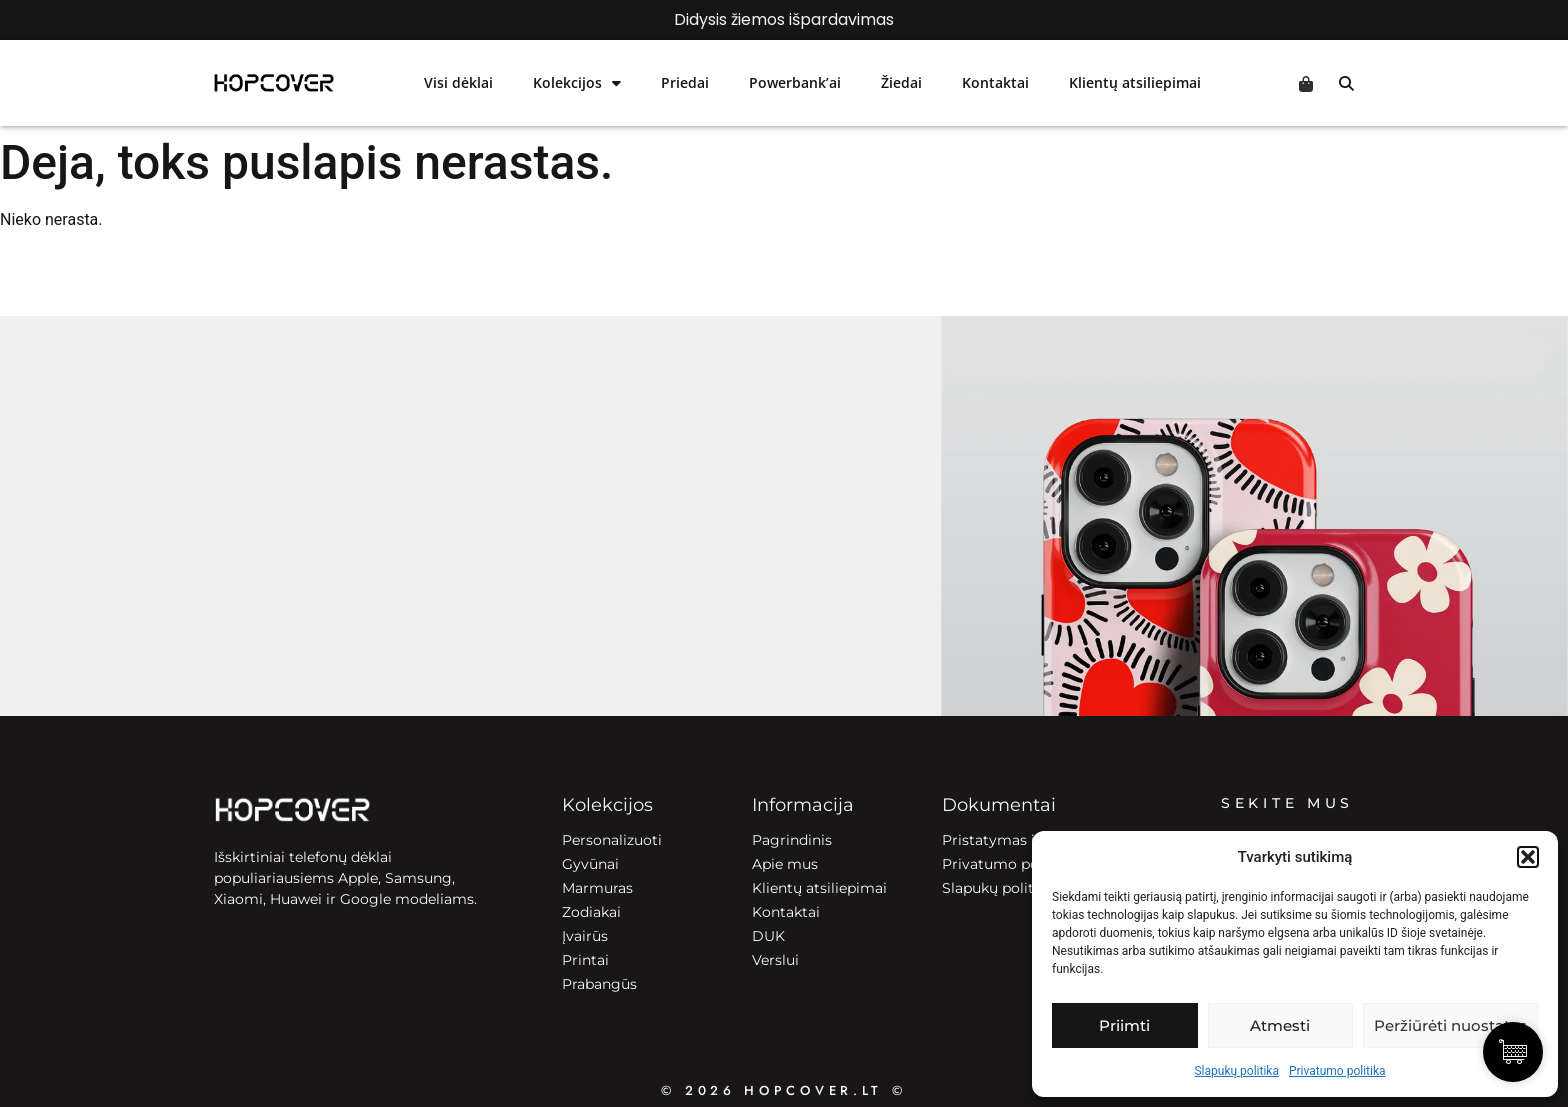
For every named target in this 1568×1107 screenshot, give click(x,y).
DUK (768, 936)
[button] (1528, 857)
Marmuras (597, 888)
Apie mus (785, 864)
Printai (585, 960)
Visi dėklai (458, 82)
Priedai (685, 82)
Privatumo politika (1337, 1071)
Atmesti (1280, 1025)
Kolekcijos (577, 83)
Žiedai (901, 82)
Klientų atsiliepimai (1135, 82)
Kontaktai (995, 82)
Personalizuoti (612, 840)
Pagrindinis (792, 840)
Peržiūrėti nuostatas (1450, 1025)
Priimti (1124, 1025)
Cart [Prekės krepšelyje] (1306, 83)
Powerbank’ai (795, 82)
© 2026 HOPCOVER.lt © (783, 1090)
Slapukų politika (1236, 1071)
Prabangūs (599, 984)
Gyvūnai (590, 864)
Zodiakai (591, 912)
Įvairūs (585, 936)
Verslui (775, 960)
